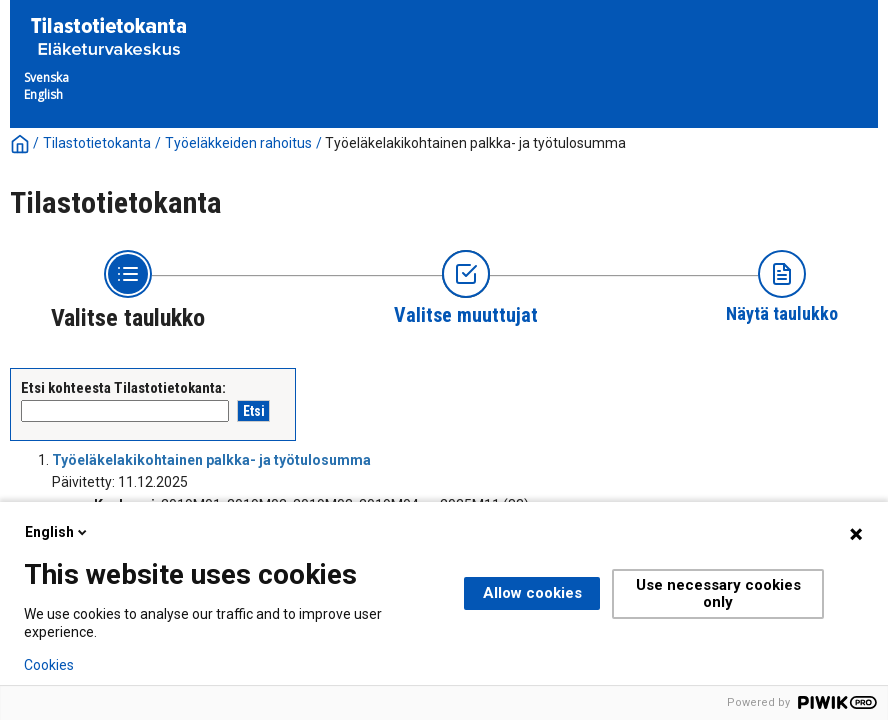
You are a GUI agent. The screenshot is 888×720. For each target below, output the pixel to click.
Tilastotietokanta (97, 143)
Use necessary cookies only (718, 593)
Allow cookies (532, 593)
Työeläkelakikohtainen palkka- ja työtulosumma (475, 143)
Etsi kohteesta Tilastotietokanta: (123, 388)
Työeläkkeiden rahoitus (238, 143)
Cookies (49, 665)
